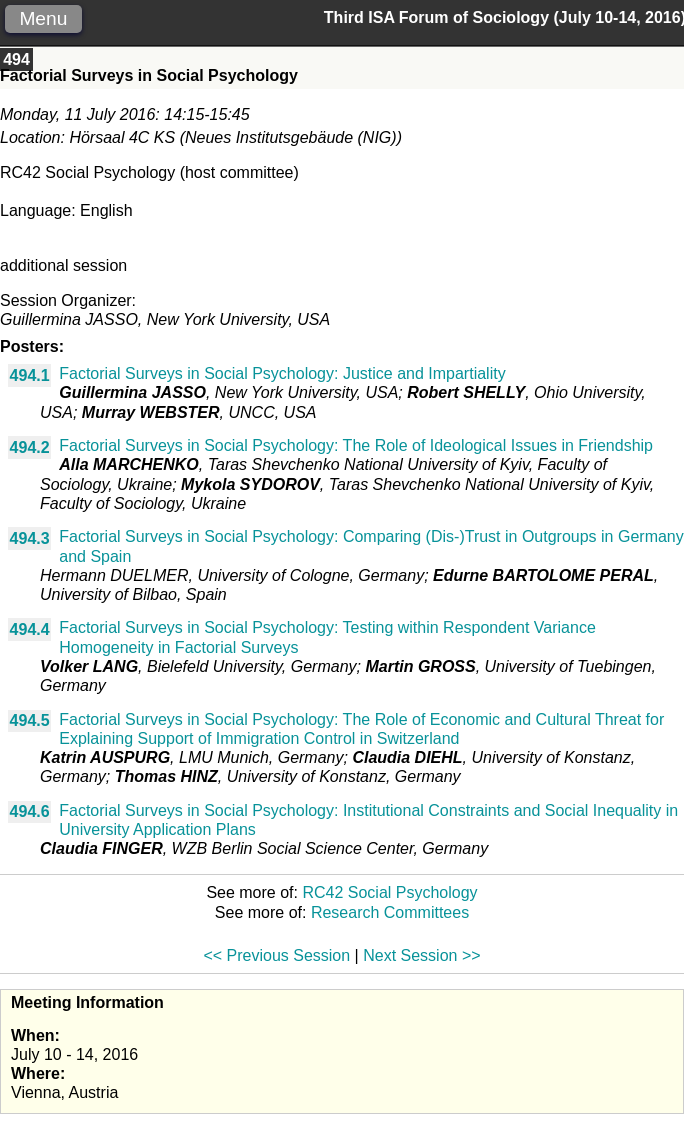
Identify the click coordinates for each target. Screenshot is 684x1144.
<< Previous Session (276, 955)
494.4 (30, 629)
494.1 (30, 375)
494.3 (30, 538)
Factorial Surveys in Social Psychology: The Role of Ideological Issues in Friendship (356, 445)
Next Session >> (421, 955)
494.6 (30, 811)
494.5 (30, 720)
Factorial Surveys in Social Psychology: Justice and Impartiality (282, 373)
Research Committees (390, 912)
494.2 (30, 447)
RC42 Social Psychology (389, 892)
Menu (43, 18)
